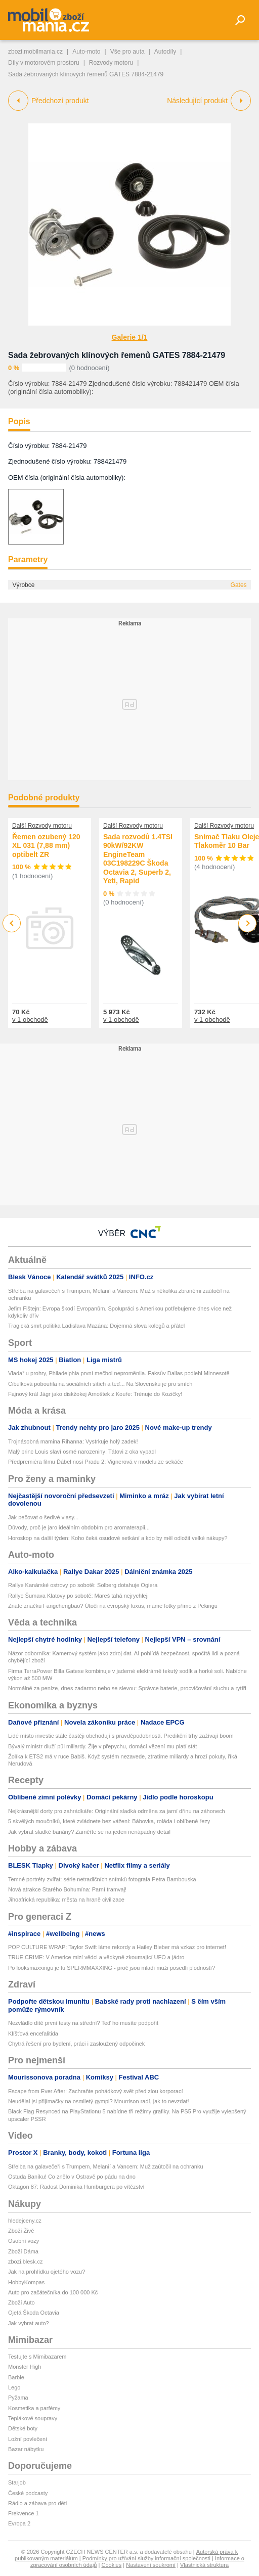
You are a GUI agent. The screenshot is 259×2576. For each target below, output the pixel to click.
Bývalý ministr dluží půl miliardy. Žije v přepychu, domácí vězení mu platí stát (102, 1746)
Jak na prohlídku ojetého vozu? (46, 2272)
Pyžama (18, 2397)
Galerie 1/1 (130, 337)
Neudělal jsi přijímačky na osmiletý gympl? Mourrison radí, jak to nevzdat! (98, 2101)
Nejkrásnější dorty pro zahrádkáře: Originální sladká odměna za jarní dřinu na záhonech (116, 1811)
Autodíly (165, 51)
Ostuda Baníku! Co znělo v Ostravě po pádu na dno (72, 2177)
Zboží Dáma (23, 2251)
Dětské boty (22, 2428)
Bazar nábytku (26, 2449)
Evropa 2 (19, 2523)
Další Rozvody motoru (42, 825)
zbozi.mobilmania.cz (35, 51)
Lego (14, 2387)
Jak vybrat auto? (28, 2323)
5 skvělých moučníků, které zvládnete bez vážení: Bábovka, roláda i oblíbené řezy (109, 1821)
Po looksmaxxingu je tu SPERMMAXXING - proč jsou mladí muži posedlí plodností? (111, 1968)
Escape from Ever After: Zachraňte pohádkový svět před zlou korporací (95, 2091)
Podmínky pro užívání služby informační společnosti (146, 2558)
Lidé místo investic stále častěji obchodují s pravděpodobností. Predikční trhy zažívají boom (121, 1736)
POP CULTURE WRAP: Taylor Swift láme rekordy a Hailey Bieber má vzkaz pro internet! (117, 1947)
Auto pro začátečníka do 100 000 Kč (53, 2292)
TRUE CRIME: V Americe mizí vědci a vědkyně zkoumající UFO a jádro (96, 1957)
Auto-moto (86, 51)
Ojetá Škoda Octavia (33, 2313)
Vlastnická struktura (204, 2565)
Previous (12, 923)
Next (247, 923)
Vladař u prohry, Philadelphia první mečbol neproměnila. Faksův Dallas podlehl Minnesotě (119, 1373)
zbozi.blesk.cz (25, 2261)
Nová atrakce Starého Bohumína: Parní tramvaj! (67, 1889)
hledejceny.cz (24, 2221)
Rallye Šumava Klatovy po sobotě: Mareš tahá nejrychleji (78, 1596)
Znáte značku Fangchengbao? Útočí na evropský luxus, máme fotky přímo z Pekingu (113, 1606)
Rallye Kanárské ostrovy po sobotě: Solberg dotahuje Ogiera (82, 1585)
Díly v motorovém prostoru (43, 62)
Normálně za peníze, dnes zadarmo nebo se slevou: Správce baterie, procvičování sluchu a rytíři (127, 1688)
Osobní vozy (23, 2241)
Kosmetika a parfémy (34, 2408)
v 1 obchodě (30, 1019)
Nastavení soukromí (151, 2565)
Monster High (24, 2367)
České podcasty (28, 2493)
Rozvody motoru (111, 62)
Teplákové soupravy (32, 2418)
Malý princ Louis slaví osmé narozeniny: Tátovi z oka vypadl (82, 1452)
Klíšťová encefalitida (33, 2033)
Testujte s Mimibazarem (37, 2357)
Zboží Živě (21, 2231)
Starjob (17, 2482)
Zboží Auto (21, 2302)
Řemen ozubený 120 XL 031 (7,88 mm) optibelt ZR (46, 845)
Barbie (16, 2377)
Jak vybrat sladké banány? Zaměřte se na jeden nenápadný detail (89, 1832)
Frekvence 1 (23, 2513)
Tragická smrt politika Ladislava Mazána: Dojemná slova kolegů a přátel (96, 1326)
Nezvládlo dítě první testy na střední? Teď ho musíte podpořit (83, 2023)
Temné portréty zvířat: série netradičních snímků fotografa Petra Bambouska (102, 1879)
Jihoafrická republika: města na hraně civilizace (66, 1899)
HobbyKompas (26, 2282)
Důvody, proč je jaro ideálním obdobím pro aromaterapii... (79, 1527)
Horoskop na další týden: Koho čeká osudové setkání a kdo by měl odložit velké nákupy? (118, 1538)
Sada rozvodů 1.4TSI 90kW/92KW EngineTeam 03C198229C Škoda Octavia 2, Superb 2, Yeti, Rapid (137, 859)
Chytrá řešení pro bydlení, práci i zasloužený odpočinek (76, 2044)
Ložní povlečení (27, 2439)
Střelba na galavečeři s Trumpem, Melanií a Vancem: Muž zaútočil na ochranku (105, 2166)
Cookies (111, 2565)
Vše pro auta (127, 51)
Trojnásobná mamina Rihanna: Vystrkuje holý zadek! (73, 1441)
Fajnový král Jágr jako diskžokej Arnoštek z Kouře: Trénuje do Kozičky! (95, 1394)
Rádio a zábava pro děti (37, 2503)
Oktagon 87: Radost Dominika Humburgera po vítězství (76, 2187)
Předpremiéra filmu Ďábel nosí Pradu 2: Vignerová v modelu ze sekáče (95, 1462)
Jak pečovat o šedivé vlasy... (43, 1517)
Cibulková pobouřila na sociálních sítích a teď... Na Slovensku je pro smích (100, 1384)
